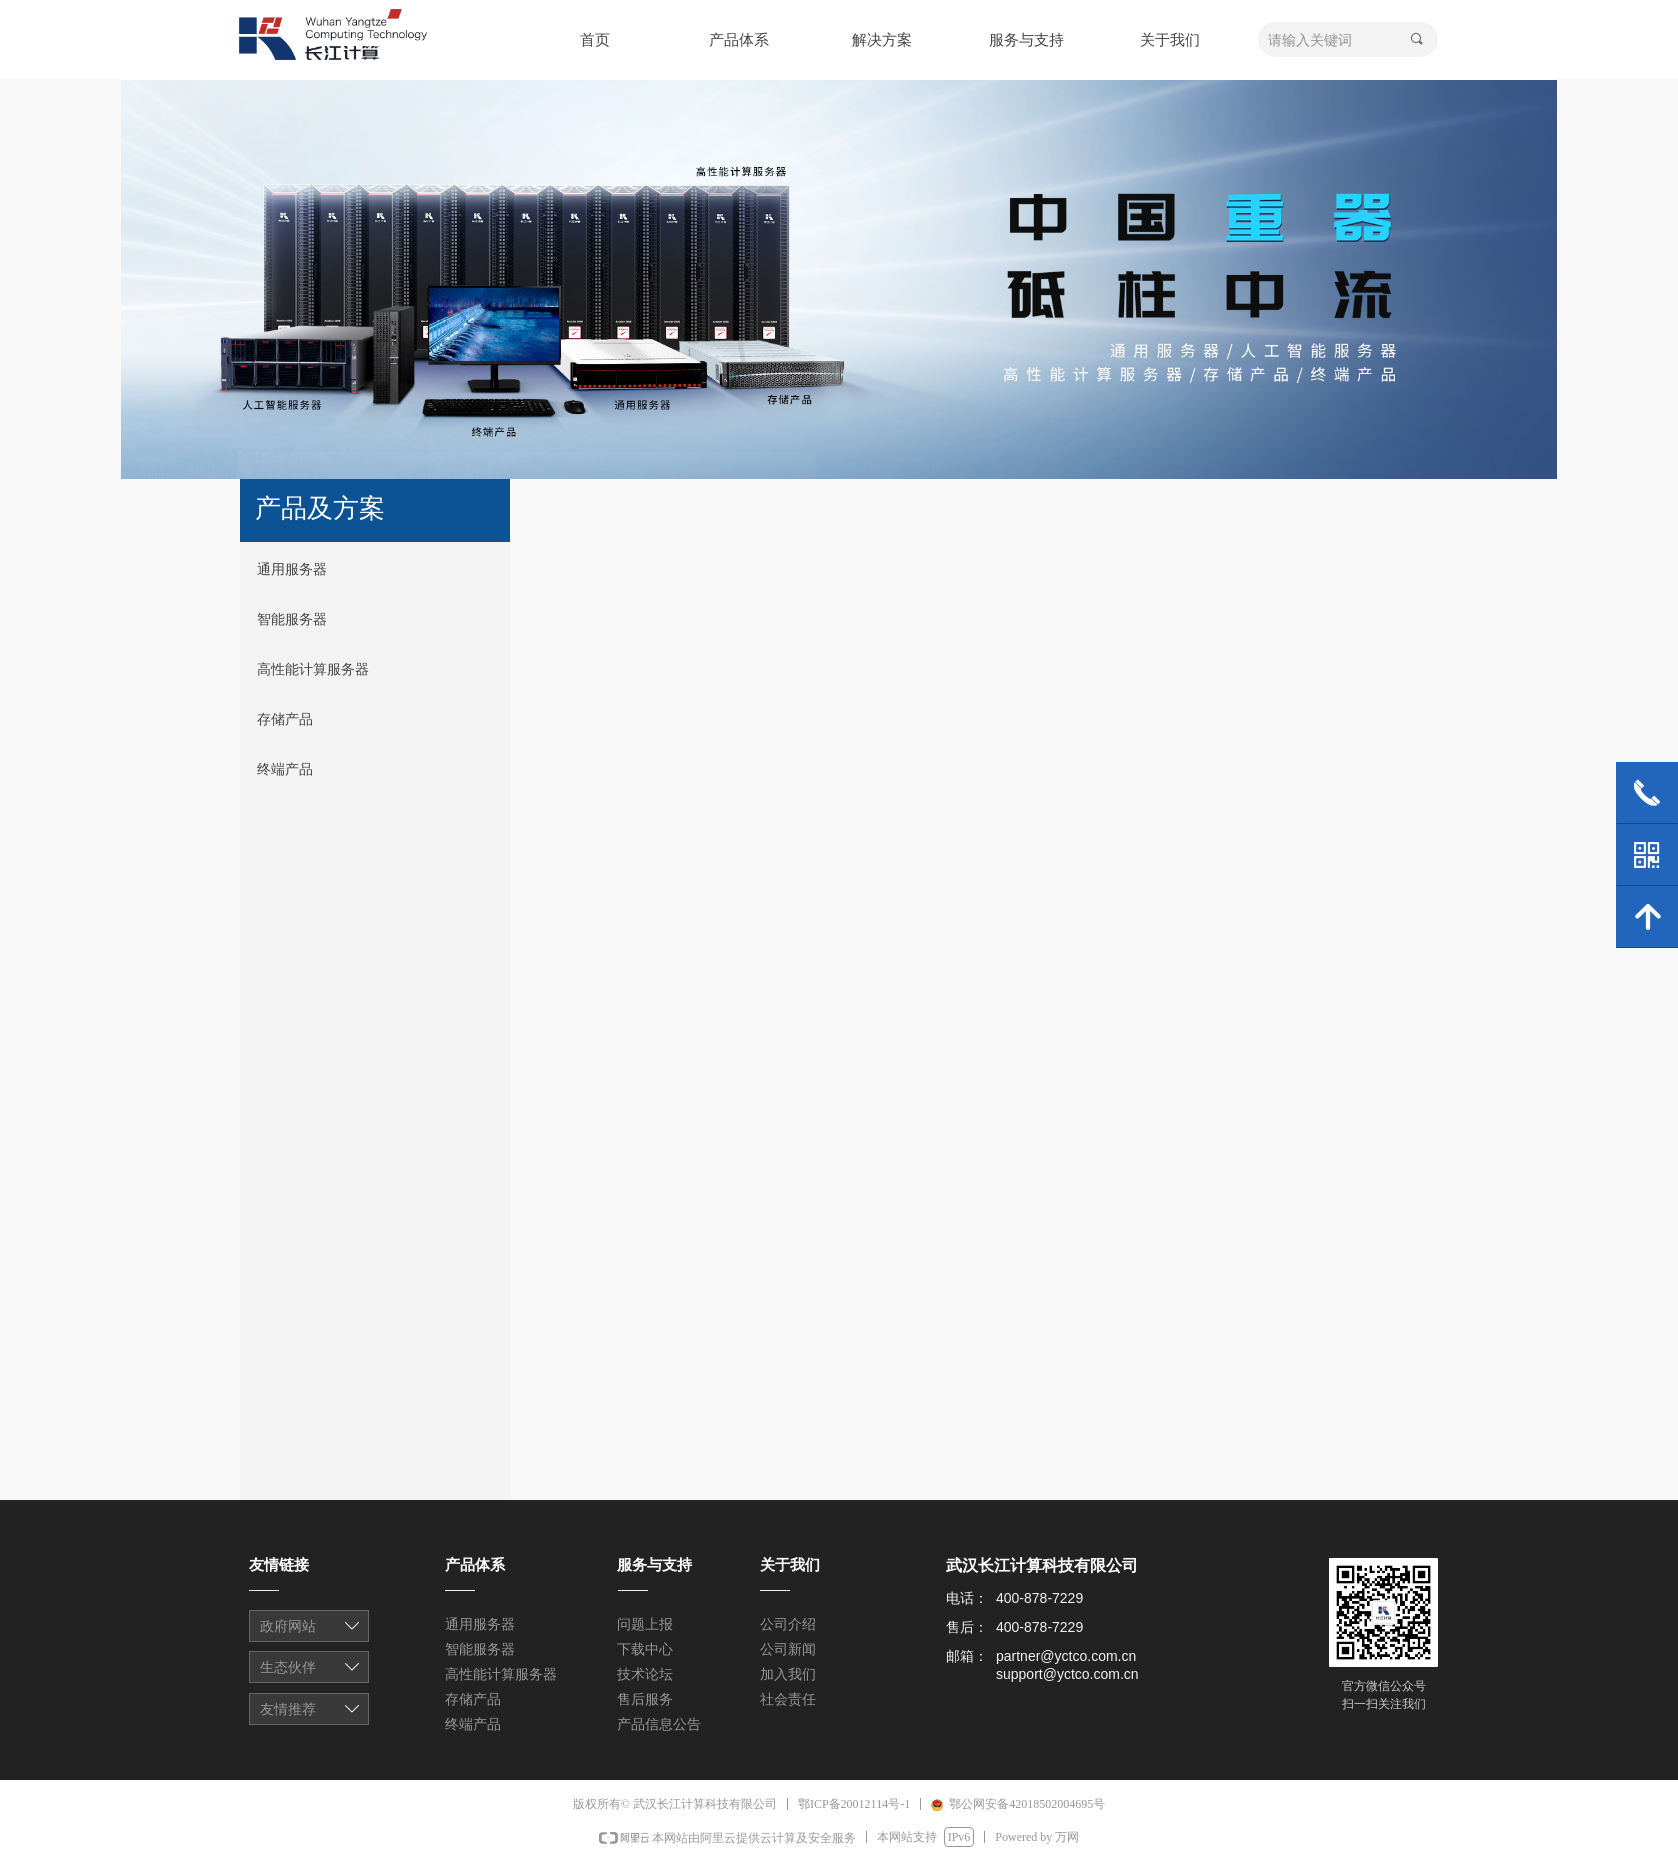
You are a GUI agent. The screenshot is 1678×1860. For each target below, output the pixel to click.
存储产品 (285, 719)
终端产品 (285, 769)
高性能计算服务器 (313, 669)
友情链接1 (310, 1628)
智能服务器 (292, 619)
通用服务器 (292, 569)
